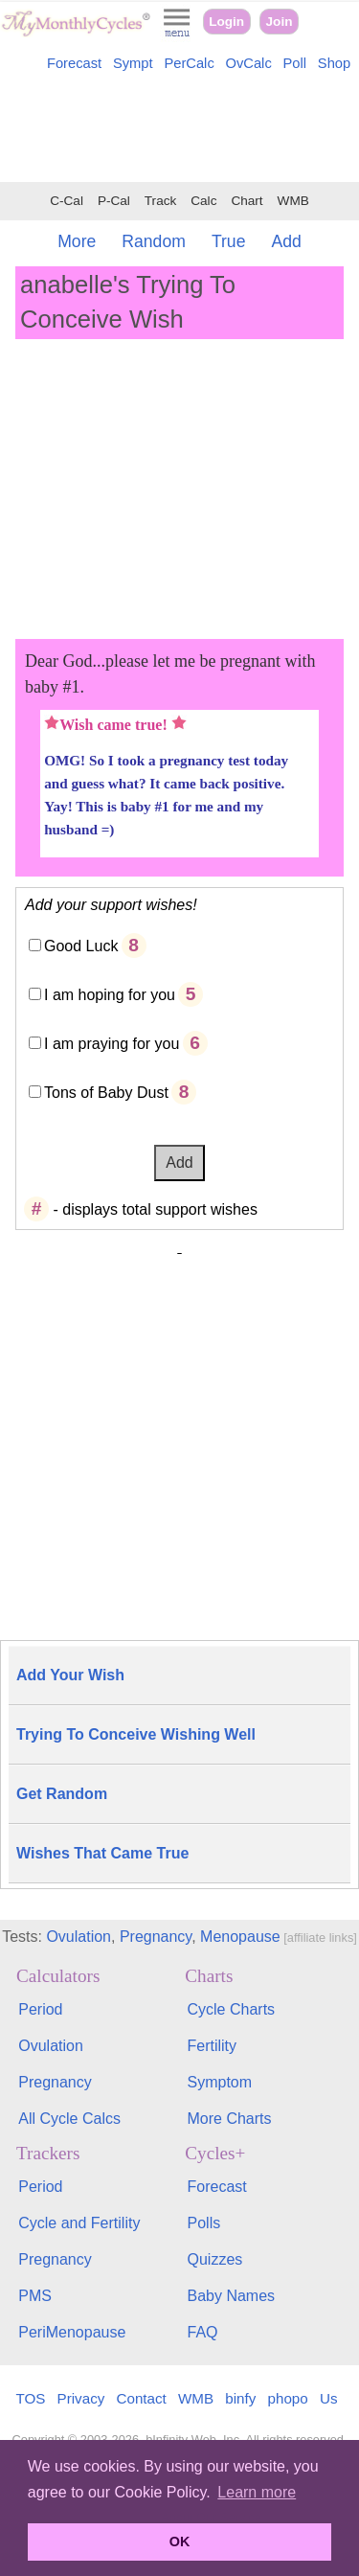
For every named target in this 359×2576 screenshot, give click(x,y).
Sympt (133, 63)
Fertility (212, 2046)
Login (226, 21)
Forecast (74, 63)
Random (154, 241)
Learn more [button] (256, 2492)
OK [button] (180, 2541)
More (76, 241)
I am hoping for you (109, 995)
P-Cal (114, 201)
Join (279, 21)
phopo (288, 2398)
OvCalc (249, 63)
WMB (293, 201)
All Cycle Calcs (69, 2118)
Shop (334, 63)
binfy (240, 2398)
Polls (204, 2223)
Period (40, 2009)
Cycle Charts (232, 2009)
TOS (30, 2398)
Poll (295, 63)
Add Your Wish (70, 1675)
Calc (203, 201)
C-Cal (66, 201)
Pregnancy (155, 1936)
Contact (142, 2398)
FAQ (203, 2332)
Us (329, 2398)
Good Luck (81, 946)
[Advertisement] (179, 130)
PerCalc (188, 63)
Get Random (61, 1794)
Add (286, 241)
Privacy (81, 2398)
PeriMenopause (71, 2332)
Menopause (240, 1936)
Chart (246, 201)
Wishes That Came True (102, 1853)
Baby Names (232, 2296)
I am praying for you (111, 1044)
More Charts (230, 2118)
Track (160, 201)
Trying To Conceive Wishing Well (136, 1734)
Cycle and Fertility (79, 2223)
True (229, 241)
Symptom (220, 2082)
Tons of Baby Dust (106, 1092)
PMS (35, 2296)
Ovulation (78, 1936)
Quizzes (215, 2259)
